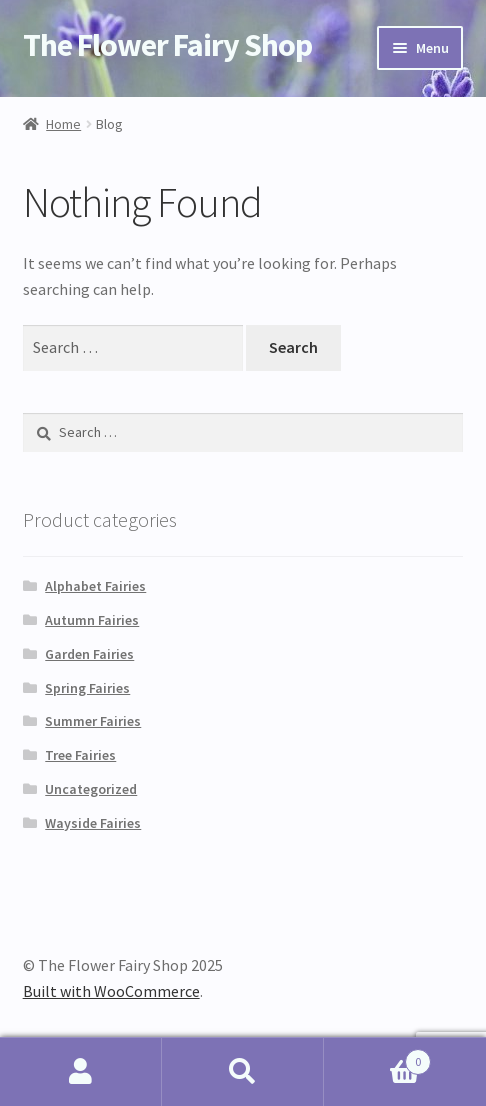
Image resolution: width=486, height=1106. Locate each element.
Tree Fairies (80, 755)
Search (243, 1072)
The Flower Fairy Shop (167, 45)
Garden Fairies (89, 654)
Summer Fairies (93, 721)
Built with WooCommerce (111, 991)
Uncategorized (91, 789)
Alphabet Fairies (95, 586)
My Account (81, 1072)
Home (63, 124)
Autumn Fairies (92, 620)
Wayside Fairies (93, 823)
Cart (377, 1057)
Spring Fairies (87, 688)
